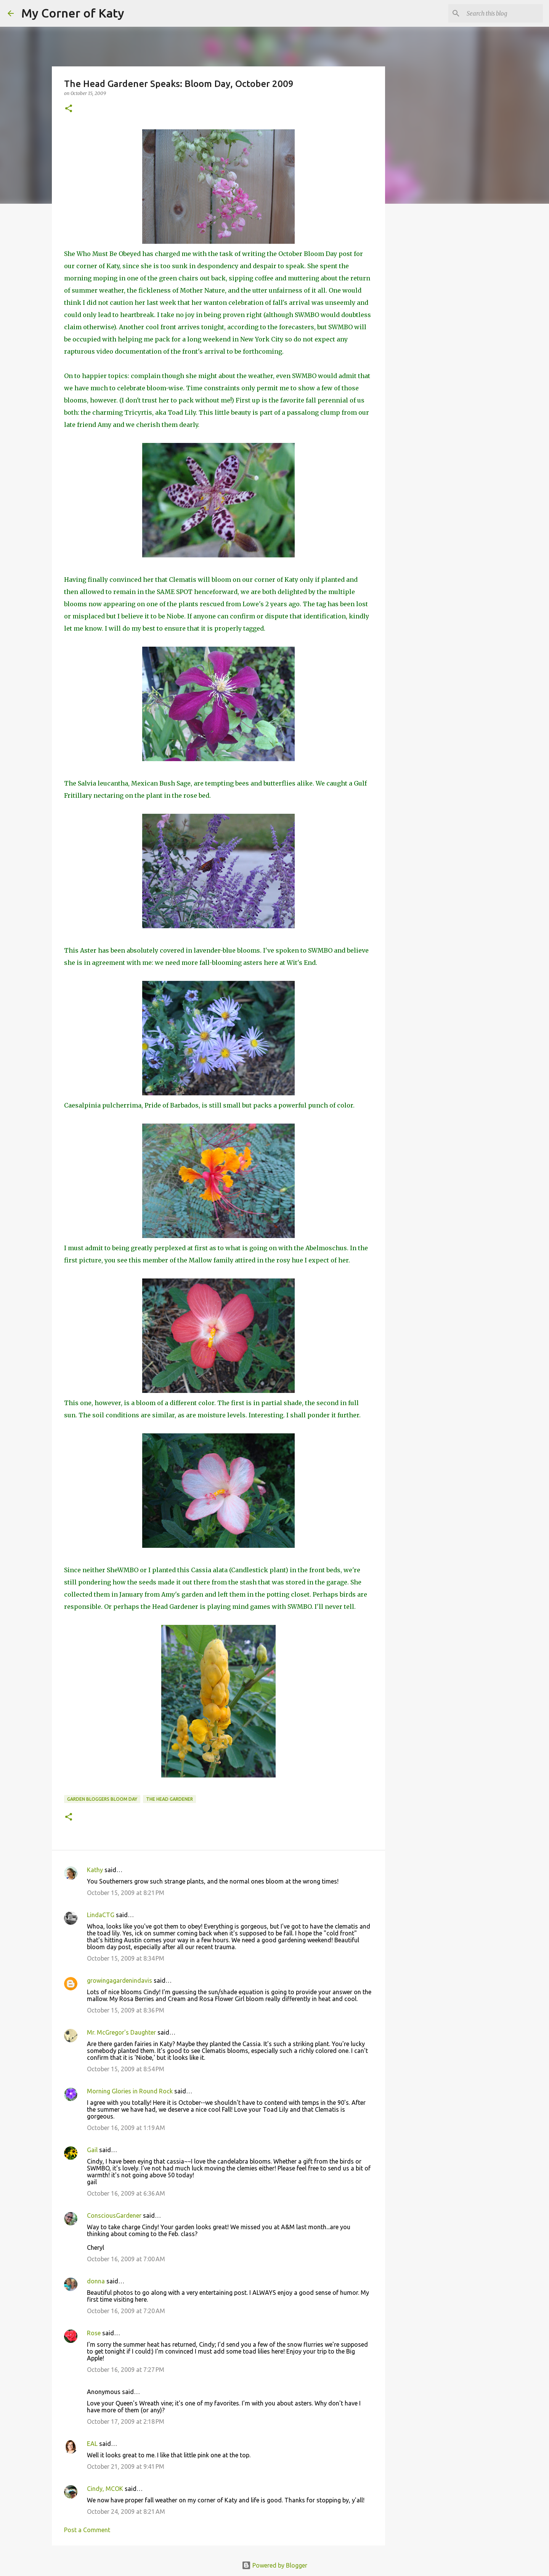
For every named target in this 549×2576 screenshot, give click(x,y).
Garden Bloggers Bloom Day (102, 1799)
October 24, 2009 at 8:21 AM (126, 2511)
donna (96, 2281)
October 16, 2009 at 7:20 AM (126, 2310)
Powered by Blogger (274, 2565)
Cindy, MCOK (105, 2488)
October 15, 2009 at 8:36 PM (125, 2010)
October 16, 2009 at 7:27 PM (125, 2369)
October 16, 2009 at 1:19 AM (126, 2127)
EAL (92, 2443)
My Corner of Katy (72, 13)
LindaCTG (100, 1914)
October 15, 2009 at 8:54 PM (125, 2069)
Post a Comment (87, 2529)
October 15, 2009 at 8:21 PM (125, 1892)
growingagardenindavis (119, 1980)
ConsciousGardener (114, 2215)
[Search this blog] (503, 13)
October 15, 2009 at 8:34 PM (125, 1958)
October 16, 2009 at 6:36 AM (126, 2193)
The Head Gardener (169, 1799)
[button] (68, 109)
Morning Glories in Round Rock (130, 2091)
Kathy (95, 1869)
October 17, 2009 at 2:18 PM (125, 2421)
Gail (92, 2149)
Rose (94, 2333)
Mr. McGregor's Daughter (121, 2032)
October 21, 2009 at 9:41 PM (125, 2466)
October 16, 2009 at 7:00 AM (126, 2259)
